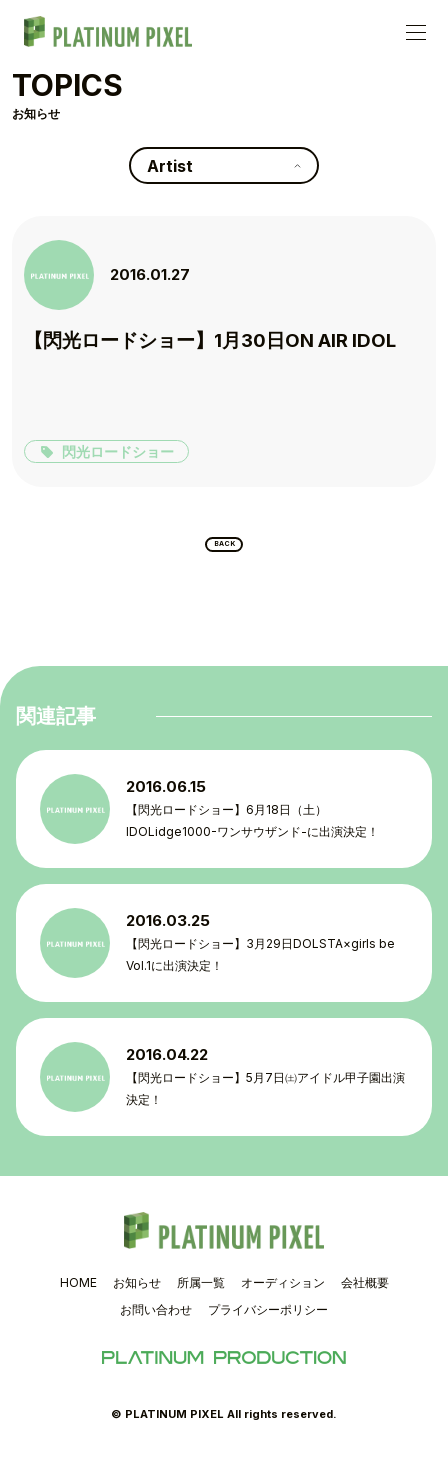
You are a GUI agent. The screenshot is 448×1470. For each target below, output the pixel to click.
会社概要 (365, 1295)
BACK (224, 551)
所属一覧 (201, 1295)
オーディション (283, 1295)
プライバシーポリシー (268, 1323)
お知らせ (137, 1295)
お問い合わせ (156, 1323)
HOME (78, 1295)
